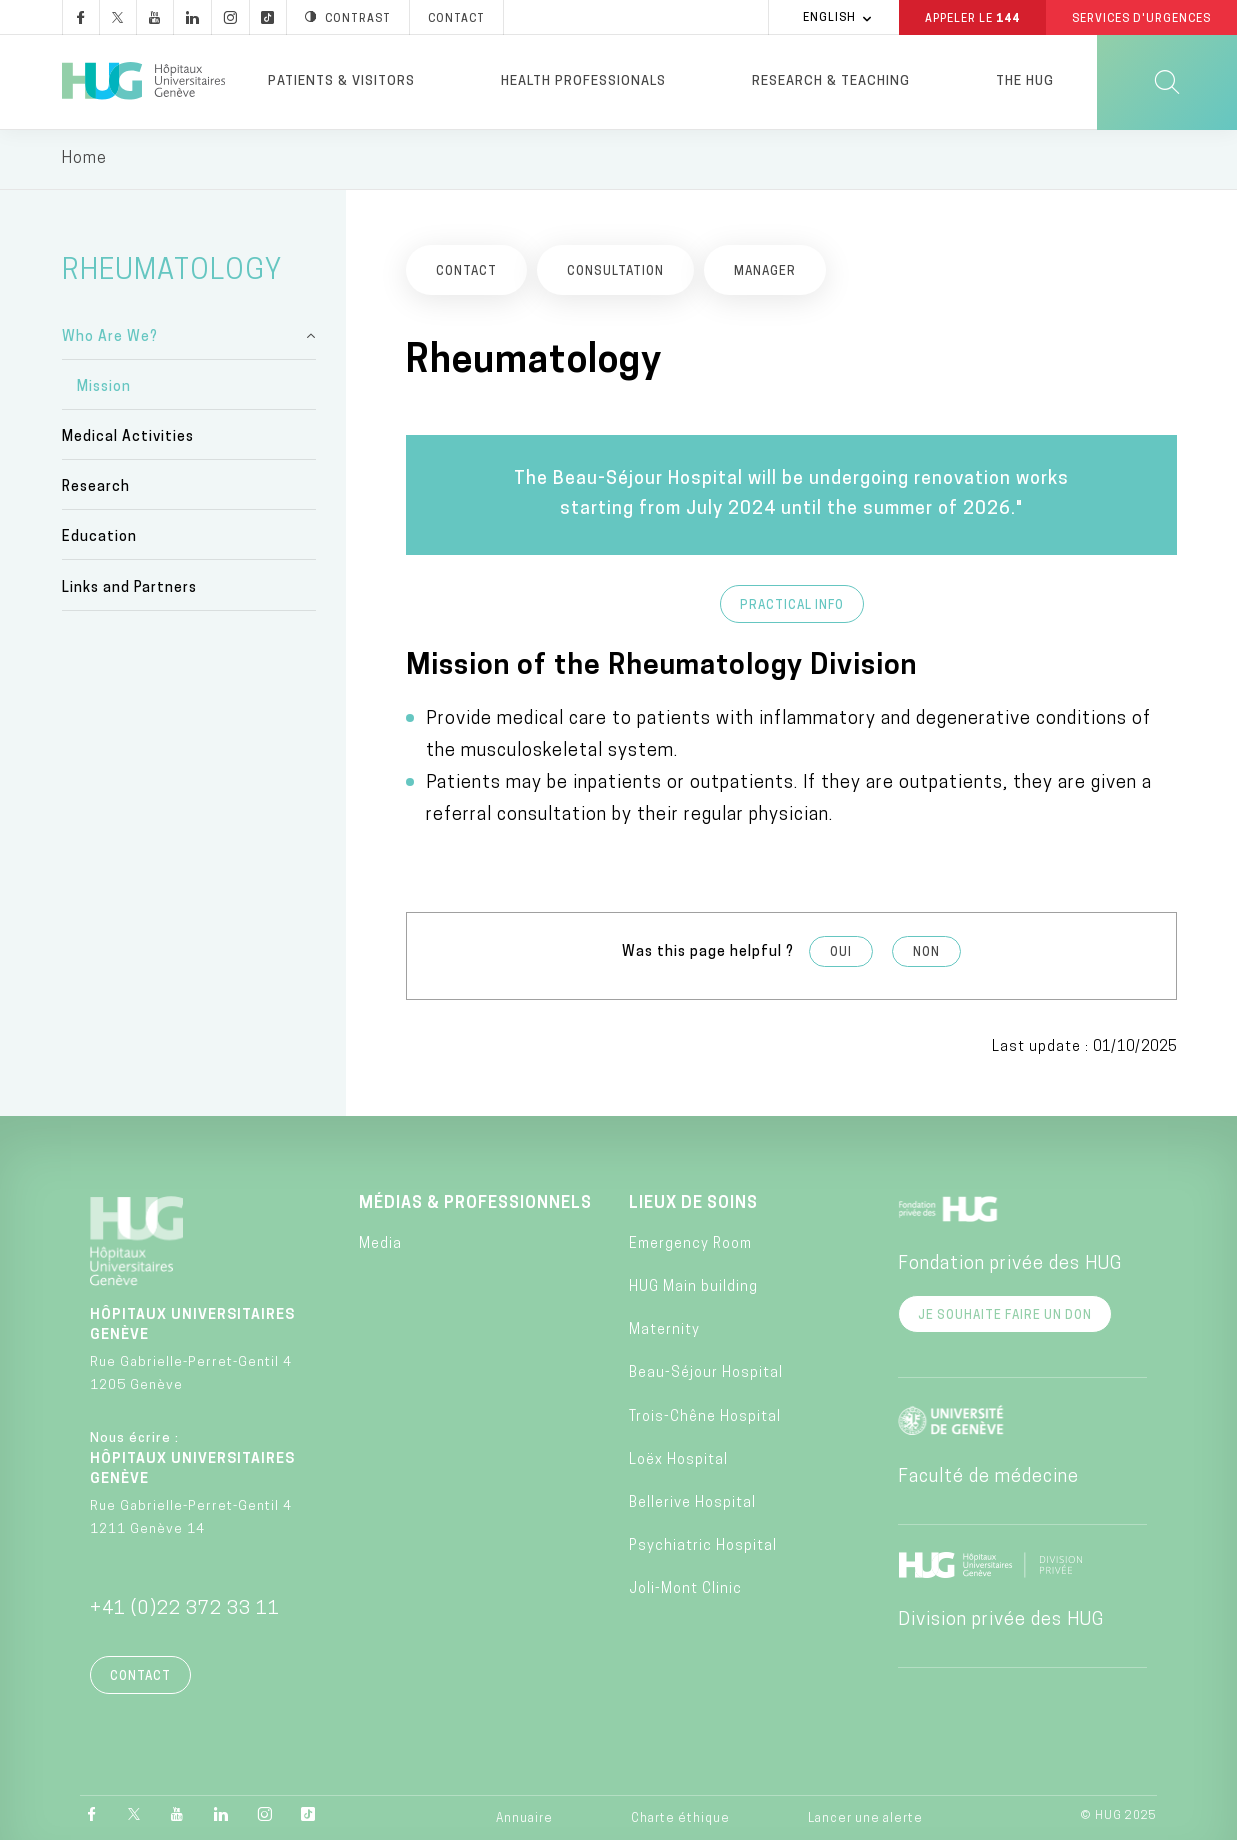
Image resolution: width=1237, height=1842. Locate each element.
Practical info (792, 607)
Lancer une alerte (865, 1820)
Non (926, 955)
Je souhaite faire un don (1005, 1317)
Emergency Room (690, 1245)
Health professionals (583, 81)
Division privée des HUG (1001, 1621)
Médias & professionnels (475, 1205)
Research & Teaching (831, 81)
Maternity (664, 1332)
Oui (841, 955)
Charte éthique (680, 1820)
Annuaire (524, 1820)
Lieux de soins (693, 1205)
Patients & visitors (341, 81)
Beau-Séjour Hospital (706, 1375)
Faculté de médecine (988, 1478)
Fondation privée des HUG (1010, 1265)
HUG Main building (693, 1288)
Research (96, 489)
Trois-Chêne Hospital (705, 1418)
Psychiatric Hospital (703, 1548)
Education (99, 539)
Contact (140, 1678)
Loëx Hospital (678, 1461)
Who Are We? (110, 338)
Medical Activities (128, 439)
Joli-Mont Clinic (685, 1591)
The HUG (1025, 81)
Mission (104, 388)
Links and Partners (129, 589)
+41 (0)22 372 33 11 (185, 1610)
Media (380, 1245)
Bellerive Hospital (692, 1504)
